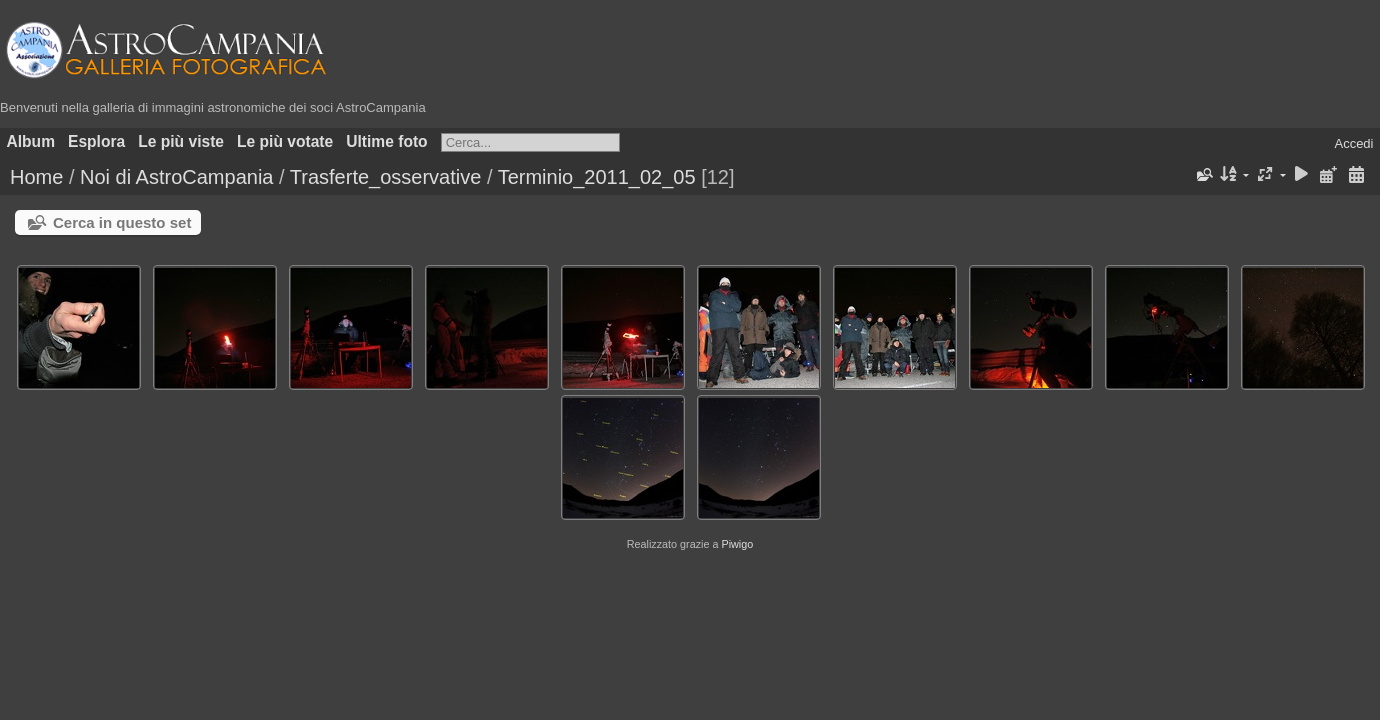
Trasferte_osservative (386, 177)
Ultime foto (386, 141)
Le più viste (181, 141)
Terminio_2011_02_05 (597, 177)
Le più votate (285, 141)
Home (36, 177)
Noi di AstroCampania (176, 177)
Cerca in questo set (122, 222)
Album (31, 141)
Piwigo (737, 544)
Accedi (1353, 143)
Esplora (96, 141)
